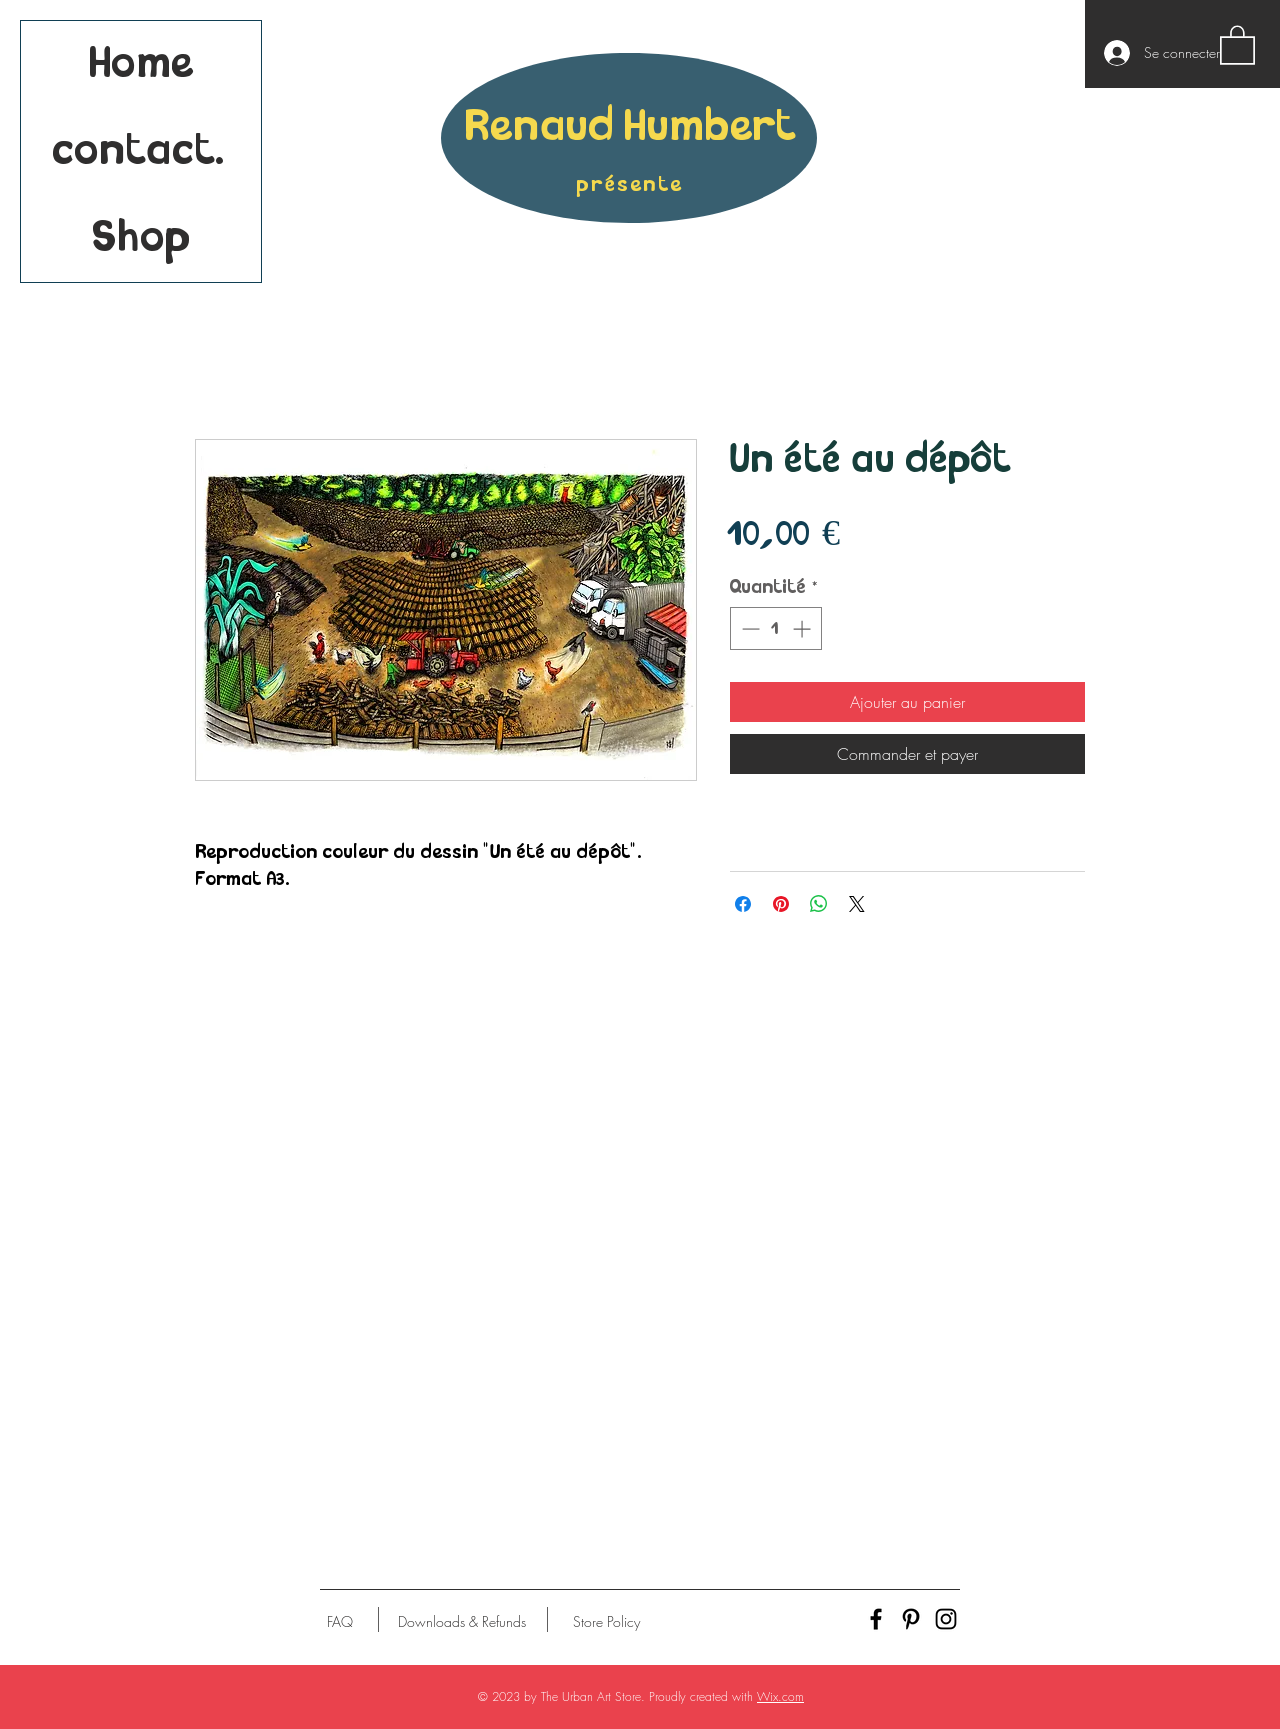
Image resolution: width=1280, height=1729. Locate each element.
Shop (141, 238)
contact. (141, 151)
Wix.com (780, 1696)
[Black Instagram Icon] (946, 1619)
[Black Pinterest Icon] (911, 1619)
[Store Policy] (606, 1622)
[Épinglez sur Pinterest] (781, 904)
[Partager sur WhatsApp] (819, 904)
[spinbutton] (776, 628)
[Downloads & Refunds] (461, 1622)
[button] (1237, 44)
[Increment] (803, 628)
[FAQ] (340, 1622)
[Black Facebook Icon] (876, 1619)
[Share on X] (857, 904)
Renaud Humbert (630, 127)
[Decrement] (748, 628)
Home (141, 64)
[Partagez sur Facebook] (743, 904)
